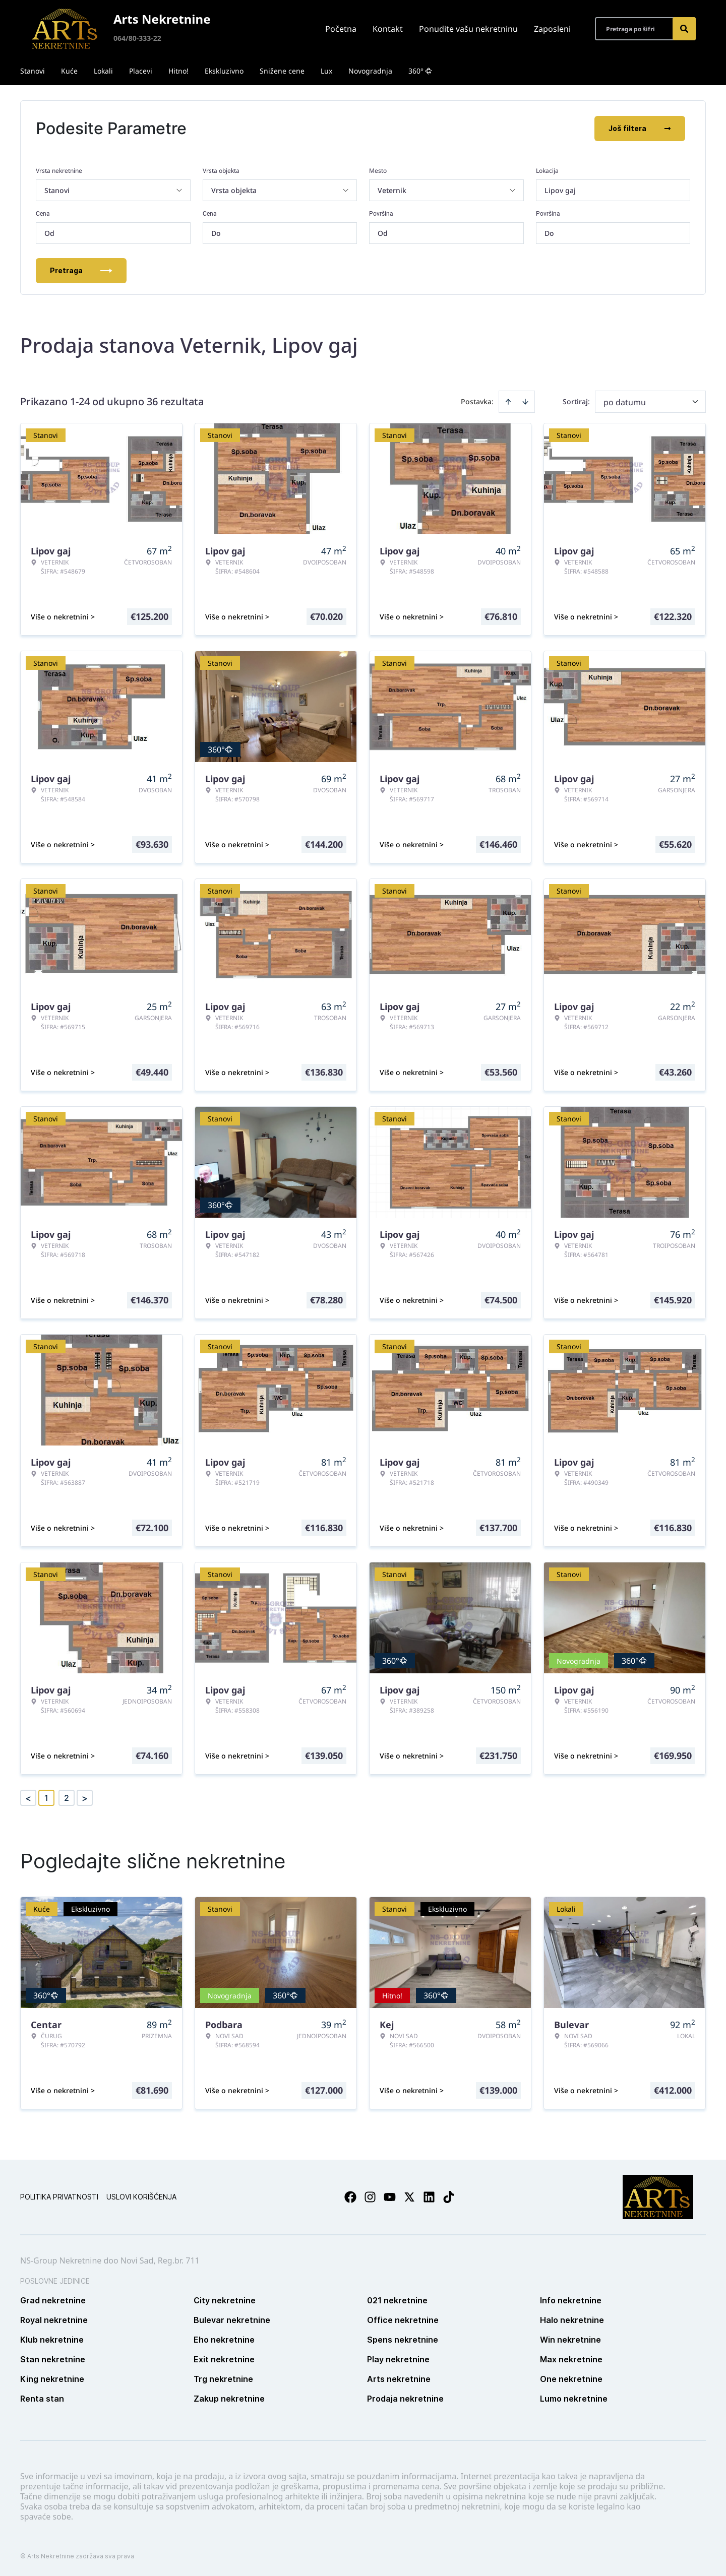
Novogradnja (370, 71)
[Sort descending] (525, 402)
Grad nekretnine (53, 2300)
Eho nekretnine (224, 2340)
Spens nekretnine (402, 2340)
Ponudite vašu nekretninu (468, 28)
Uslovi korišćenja (141, 2196)
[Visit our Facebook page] (350, 2197)
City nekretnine (225, 2300)
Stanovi (32, 71)
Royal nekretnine (54, 2320)
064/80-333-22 (137, 38)
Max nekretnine (571, 2359)
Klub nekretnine (52, 2340)
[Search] (684, 28)
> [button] (85, 1798)
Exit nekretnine (224, 2359)
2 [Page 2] (66, 1798)
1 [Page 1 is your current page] (46, 1798)
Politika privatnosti (59, 2196)
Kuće (69, 71)
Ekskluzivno (224, 71)
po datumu (624, 402)
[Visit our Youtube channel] (390, 2197)
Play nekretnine (398, 2359)
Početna (340, 28)
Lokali (103, 71)
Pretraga (81, 270)
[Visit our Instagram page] (370, 2197)
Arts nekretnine (399, 2379)
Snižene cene (282, 71)
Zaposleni (552, 28)
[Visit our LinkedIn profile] (429, 2197)
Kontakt (388, 28)
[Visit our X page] (409, 2197)
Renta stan (42, 2399)
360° (420, 71)
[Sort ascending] (508, 402)
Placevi (140, 71)
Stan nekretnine (52, 2359)
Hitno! (178, 71)
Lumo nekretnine (574, 2399)
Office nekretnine (403, 2320)
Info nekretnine (570, 2300)
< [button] (28, 1798)
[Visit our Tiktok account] (449, 2197)
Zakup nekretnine (229, 2399)
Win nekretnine (570, 2340)
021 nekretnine (397, 2300)
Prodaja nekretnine (405, 2399)
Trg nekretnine (223, 2379)
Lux (326, 71)
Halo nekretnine (572, 2320)
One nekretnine (571, 2379)
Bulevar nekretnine (232, 2320)
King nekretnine (52, 2379)
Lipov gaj (560, 190)
